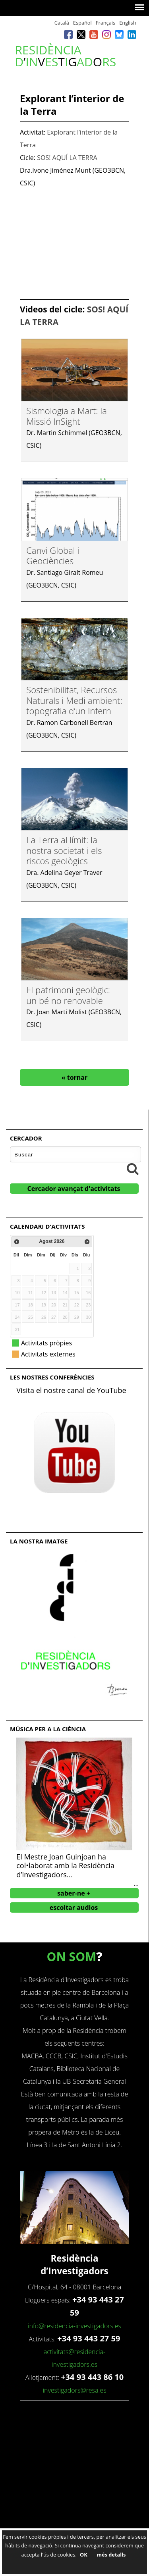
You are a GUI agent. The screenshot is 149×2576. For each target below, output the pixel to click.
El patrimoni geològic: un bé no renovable (68, 995)
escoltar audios (74, 1907)
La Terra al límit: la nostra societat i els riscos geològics (64, 850)
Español (82, 22)
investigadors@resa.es (74, 2390)
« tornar (75, 1077)
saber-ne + (73, 1893)
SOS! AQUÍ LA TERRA (67, 157)
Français (105, 22)
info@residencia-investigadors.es (74, 2326)
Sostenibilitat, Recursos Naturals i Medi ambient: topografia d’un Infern (74, 700)
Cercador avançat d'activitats (73, 1188)
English (127, 22)
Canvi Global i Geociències (52, 555)
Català (61, 22)
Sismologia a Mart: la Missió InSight (66, 416)
